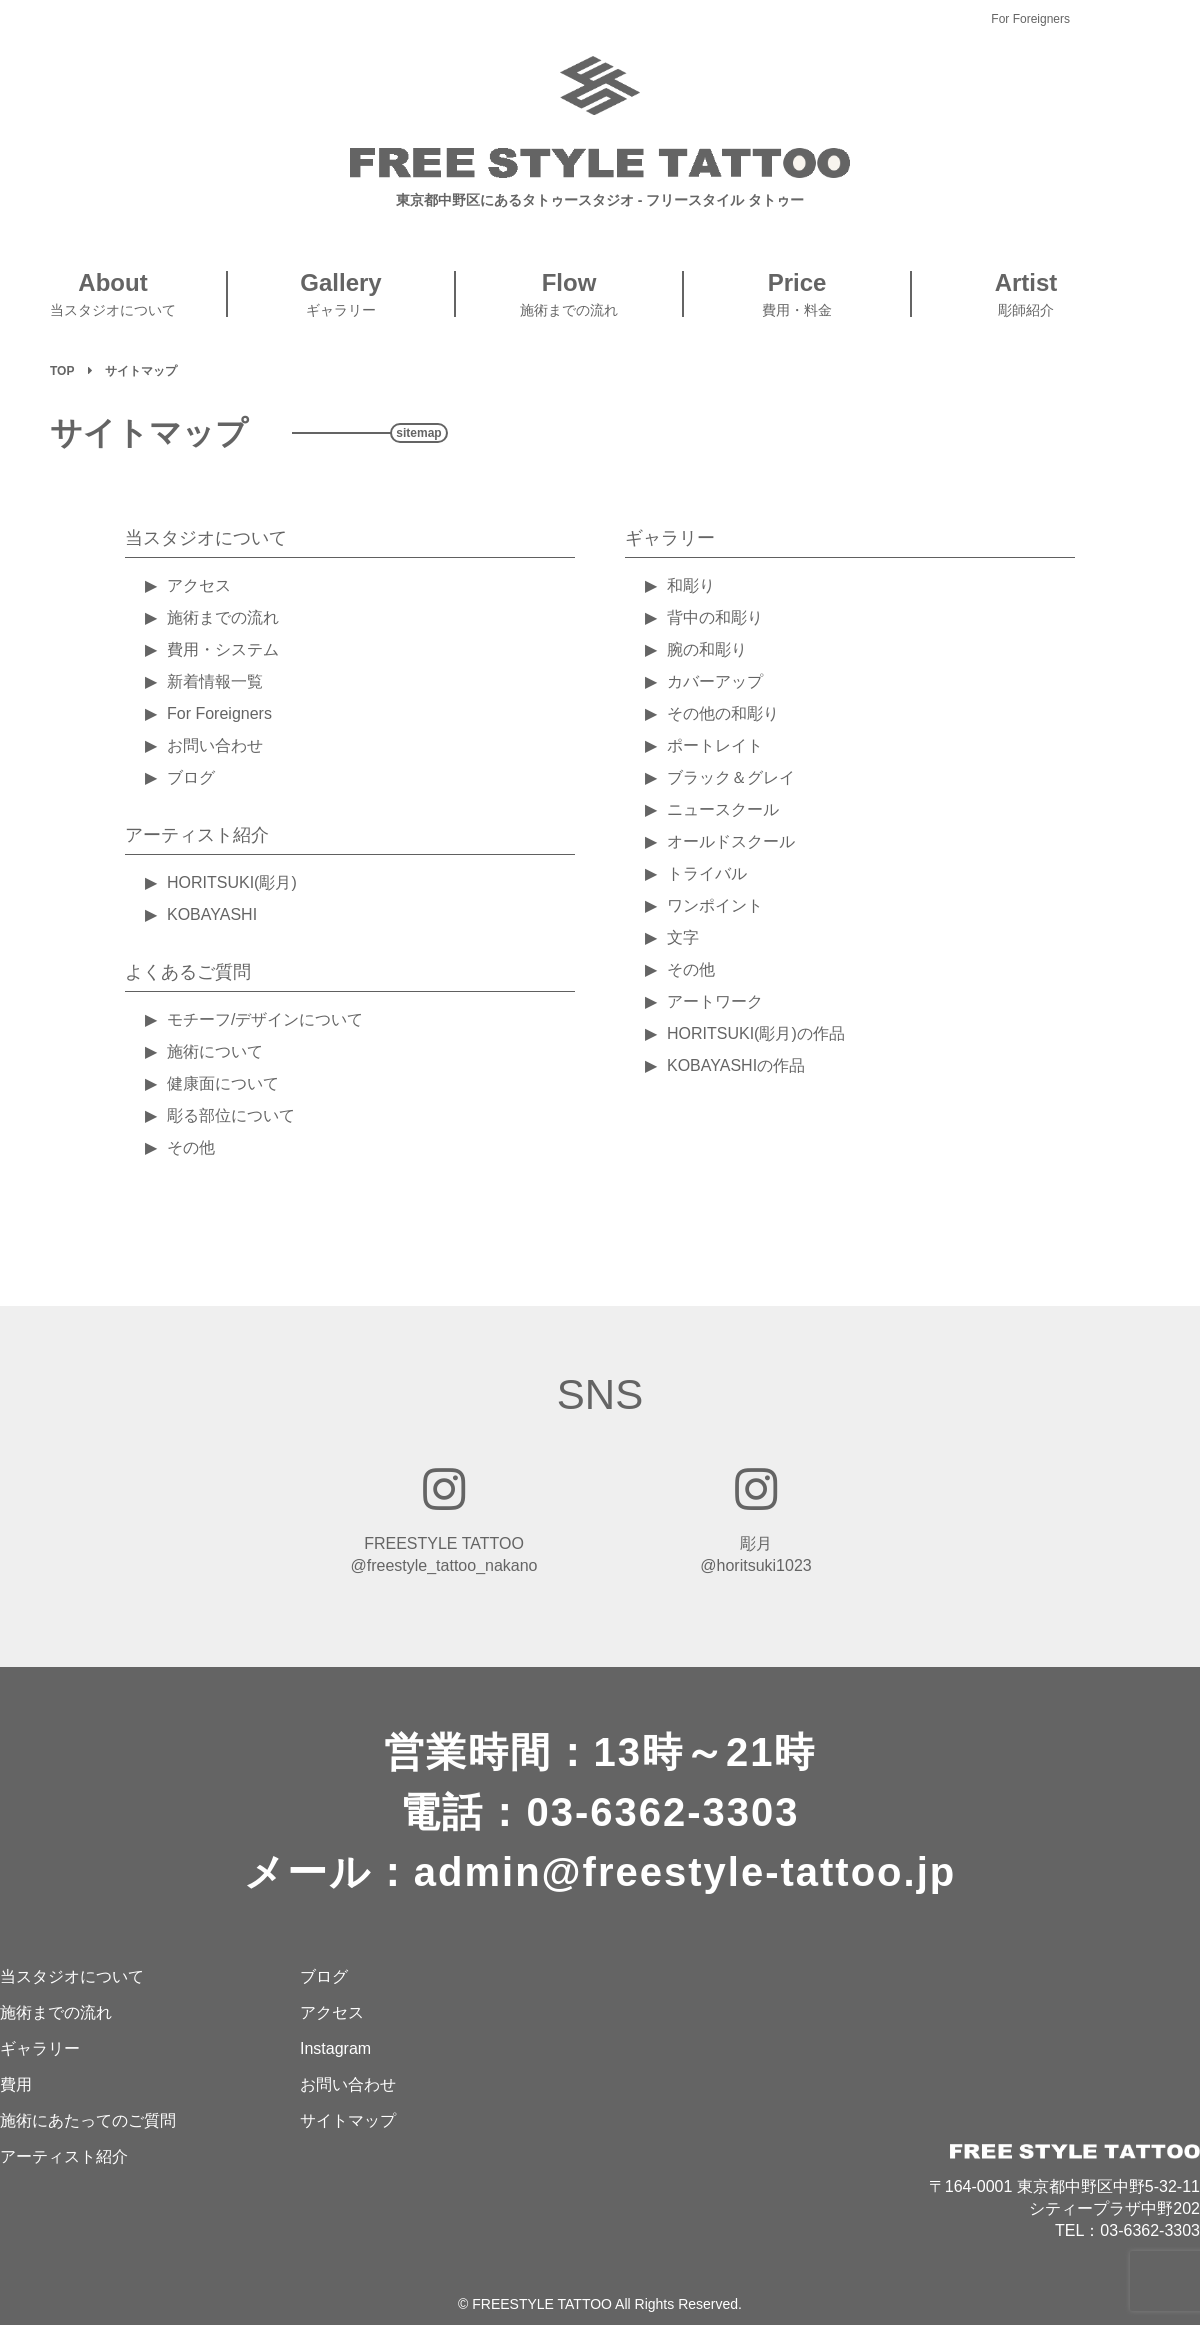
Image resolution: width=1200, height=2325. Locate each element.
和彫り (691, 585)
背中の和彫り (715, 617)
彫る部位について (231, 1115)
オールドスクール (731, 841)
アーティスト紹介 (197, 835)
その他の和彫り (723, 713)
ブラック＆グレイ (731, 777)
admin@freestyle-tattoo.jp (685, 1872)
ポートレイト (715, 745)
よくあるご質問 (188, 972)
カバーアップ (715, 681)
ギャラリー (670, 538)
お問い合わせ (215, 745)
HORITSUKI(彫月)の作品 (756, 1033)
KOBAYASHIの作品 (736, 1065)
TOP (62, 371)
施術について (215, 1051)
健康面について (223, 1083)
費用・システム (223, 649)
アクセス (199, 585)
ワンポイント (715, 905)
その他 (191, 1147)
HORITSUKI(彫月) (232, 882)
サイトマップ (348, 2120)
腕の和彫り (707, 649)
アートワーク (715, 1001)
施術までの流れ (223, 617)
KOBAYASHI (212, 914)
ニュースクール (723, 809)
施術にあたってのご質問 (88, 2120)
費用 (16, 2084)
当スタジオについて (206, 538)
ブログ (191, 777)
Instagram (335, 2048)
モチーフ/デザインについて (265, 1019)
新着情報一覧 (215, 681)
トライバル (707, 873)
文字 (683, 937)
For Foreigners (1030, 19)
